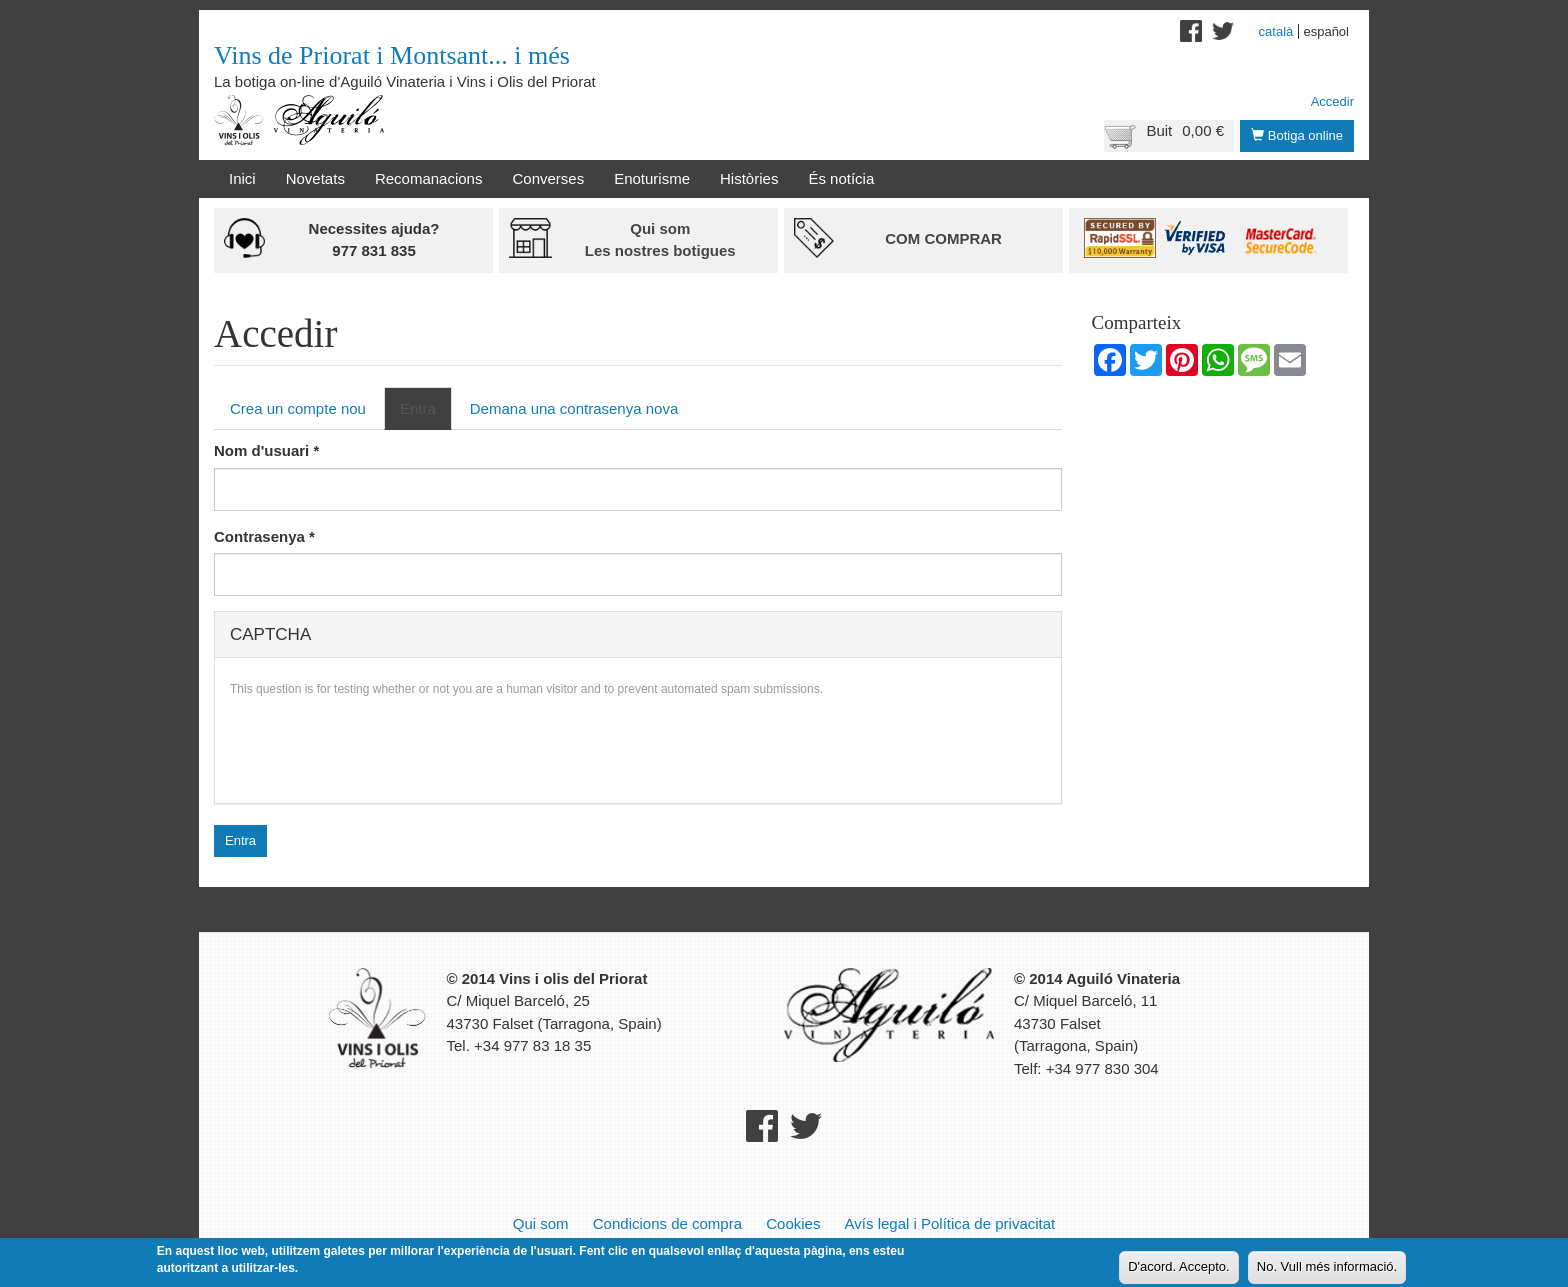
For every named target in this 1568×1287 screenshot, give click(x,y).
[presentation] (382, 749)
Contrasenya (264, 536)
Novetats (315, 178)
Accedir (1332, 101)
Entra (426, 414)
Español (1326, 31)
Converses (548, 178)
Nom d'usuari (266, 450)
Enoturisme (652, 178)
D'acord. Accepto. (1178, 1266)
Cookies (793, 1223)
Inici (242, 178)
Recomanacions (429, 178)
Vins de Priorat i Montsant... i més (392, 55)
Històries (749, 178)
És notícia (841, 178)
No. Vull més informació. (1327, 1266)
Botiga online (1297, 135)
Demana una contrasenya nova (574, 408)
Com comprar (943, 238)
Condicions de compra (667, 1223)
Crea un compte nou (298, 408)
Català (1276, 31)
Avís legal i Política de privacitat (950, 1223)
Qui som (541, 1223)
